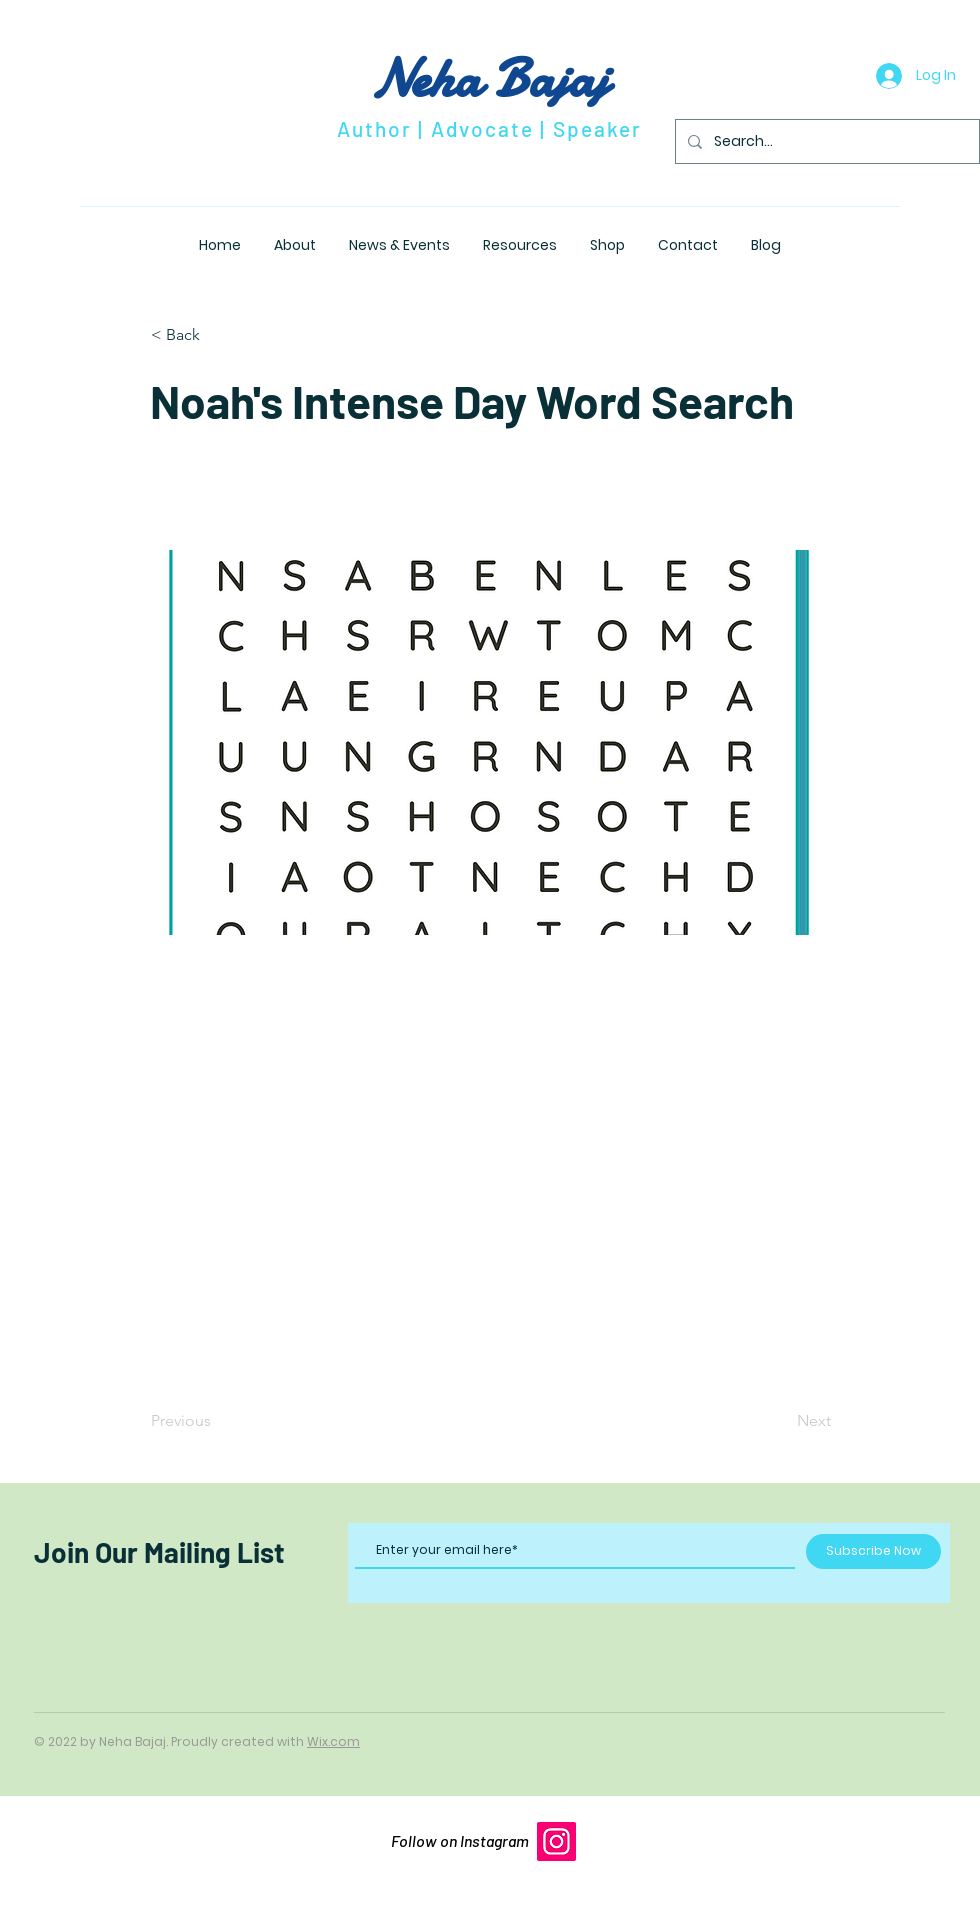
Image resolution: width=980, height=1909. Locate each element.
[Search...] (825, 141)
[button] (217, 335)
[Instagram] (556, 1841)
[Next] (781, 1421)
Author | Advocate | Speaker (490, 128)
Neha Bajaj (489, 78)
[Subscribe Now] (873, 1551)
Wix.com (333, 1741)
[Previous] (217, 1421)
